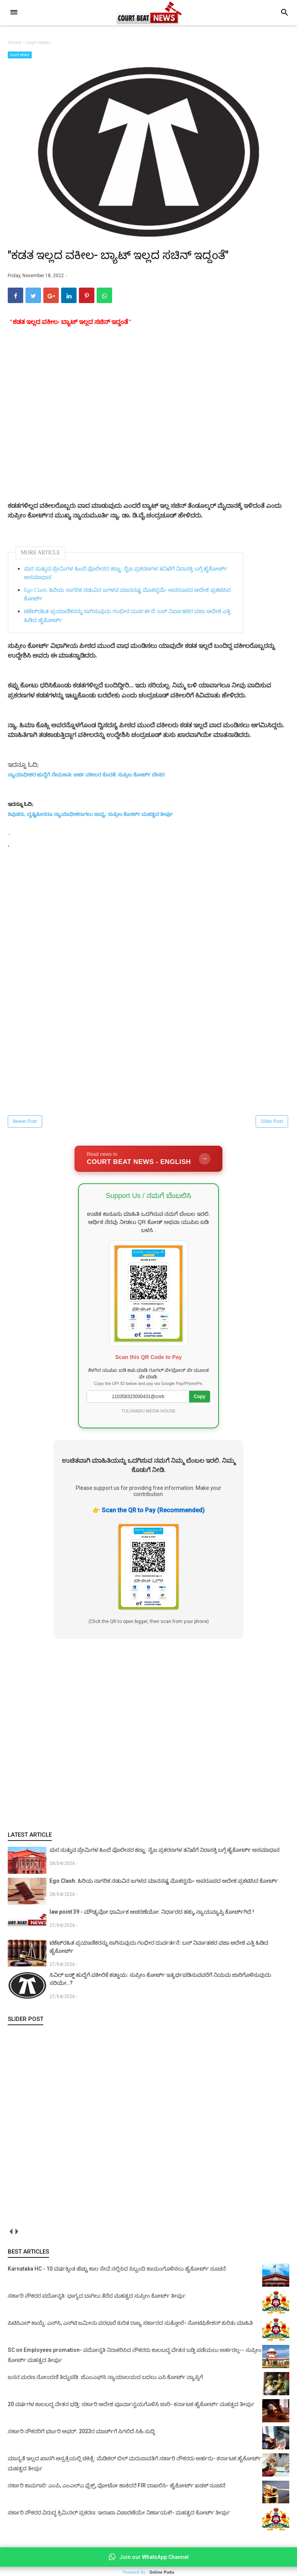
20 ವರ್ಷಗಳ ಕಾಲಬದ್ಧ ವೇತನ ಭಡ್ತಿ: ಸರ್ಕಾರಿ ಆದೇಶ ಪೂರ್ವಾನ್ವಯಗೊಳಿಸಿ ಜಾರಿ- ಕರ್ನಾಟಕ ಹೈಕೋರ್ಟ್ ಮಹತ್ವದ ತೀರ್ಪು (131, 2408)
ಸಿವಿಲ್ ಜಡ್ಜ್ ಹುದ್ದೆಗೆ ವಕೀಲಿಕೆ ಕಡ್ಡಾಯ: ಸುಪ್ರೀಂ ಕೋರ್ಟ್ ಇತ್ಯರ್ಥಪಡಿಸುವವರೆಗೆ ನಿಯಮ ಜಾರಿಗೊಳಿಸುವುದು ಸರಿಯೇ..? (160, 1982)
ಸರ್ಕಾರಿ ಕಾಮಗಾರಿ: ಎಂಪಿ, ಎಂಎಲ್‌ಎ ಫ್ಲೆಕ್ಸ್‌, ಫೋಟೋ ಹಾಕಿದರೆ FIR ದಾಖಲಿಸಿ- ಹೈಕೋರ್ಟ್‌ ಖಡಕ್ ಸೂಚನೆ (116, 2489)
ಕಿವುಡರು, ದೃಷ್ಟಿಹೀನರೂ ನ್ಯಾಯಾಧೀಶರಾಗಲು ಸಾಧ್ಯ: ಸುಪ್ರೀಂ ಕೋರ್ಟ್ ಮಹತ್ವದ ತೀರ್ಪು (90, 818)
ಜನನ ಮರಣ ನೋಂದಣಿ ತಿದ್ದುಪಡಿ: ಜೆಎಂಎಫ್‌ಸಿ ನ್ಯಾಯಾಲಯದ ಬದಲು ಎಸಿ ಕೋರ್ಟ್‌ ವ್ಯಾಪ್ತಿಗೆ (105, 2380)
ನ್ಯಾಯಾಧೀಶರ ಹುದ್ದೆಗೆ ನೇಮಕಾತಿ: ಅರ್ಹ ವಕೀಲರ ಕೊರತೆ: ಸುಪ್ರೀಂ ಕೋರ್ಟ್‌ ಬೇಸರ (86, 778)
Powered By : (148, 2572)
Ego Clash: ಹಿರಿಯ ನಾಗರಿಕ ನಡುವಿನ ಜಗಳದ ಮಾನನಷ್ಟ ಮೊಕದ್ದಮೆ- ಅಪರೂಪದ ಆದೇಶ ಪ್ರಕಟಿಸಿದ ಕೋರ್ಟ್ (127, 598)
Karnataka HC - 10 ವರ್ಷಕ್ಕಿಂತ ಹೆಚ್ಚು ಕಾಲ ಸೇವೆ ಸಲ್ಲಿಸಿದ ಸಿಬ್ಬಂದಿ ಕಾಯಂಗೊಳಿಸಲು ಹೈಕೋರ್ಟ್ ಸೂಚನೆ (117, 2272)
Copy (199, 1400)
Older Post (272, 1125)
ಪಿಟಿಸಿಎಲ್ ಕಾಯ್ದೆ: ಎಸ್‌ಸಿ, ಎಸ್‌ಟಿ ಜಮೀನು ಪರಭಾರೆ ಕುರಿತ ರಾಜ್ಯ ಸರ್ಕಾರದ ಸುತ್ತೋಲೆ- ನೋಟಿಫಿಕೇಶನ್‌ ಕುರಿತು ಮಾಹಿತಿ (130, 2326)
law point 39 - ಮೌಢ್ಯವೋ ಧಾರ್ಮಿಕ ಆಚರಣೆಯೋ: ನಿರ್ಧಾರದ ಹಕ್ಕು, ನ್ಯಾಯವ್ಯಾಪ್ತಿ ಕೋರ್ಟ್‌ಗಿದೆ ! (152, 1915)
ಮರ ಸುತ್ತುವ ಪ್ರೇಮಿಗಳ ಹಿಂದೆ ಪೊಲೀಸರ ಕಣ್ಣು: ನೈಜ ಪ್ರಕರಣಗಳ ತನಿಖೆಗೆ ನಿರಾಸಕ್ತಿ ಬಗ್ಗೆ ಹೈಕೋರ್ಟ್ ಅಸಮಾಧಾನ (125, 576)
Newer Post (25, 1125)
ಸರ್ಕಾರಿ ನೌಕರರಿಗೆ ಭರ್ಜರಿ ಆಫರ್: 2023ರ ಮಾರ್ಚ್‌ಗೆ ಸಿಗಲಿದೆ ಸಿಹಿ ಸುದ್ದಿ (81, 2435)
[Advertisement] (148, 441)
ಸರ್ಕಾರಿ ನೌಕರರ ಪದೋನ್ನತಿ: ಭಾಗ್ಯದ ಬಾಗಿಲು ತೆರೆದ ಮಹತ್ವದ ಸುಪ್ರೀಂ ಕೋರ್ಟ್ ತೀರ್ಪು (97, 2299)
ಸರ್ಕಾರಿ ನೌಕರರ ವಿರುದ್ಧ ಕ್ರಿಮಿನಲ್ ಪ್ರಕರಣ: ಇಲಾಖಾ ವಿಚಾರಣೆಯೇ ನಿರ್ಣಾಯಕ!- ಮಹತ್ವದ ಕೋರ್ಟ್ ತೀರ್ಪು (119, 2516)
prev (11, 2235)
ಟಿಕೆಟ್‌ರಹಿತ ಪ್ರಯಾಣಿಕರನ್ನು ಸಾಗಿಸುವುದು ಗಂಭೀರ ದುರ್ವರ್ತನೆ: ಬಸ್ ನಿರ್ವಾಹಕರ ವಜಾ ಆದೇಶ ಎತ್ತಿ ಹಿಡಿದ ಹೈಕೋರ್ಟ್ (127, 619)
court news (19, 55)
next (16, 2235)
